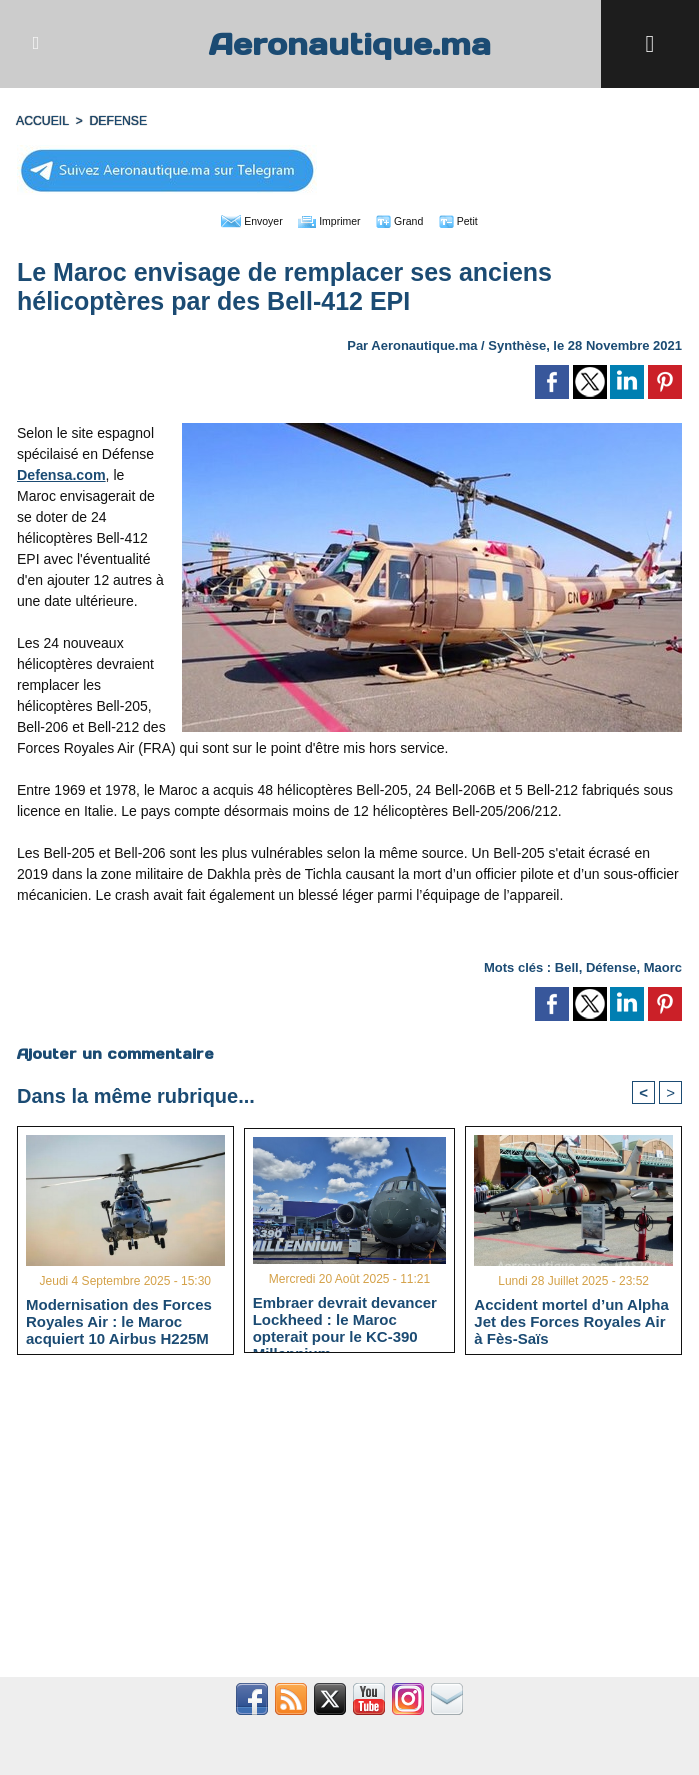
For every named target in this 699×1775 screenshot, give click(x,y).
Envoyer (235, 220)
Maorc (663, 966)
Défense (611, 966)
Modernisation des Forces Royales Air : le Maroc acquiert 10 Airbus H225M (119, 1321)
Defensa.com (60, 474)
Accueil (42, 121)
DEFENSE (116, 121)
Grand (410, 220)
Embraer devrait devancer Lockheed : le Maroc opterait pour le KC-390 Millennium (345, 1319)
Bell (567, 966)
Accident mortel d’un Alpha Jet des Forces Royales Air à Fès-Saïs (571, 1321)
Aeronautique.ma (350, 43)
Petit (477, 220)
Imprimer (326, 220)
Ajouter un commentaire (114, 1053)
